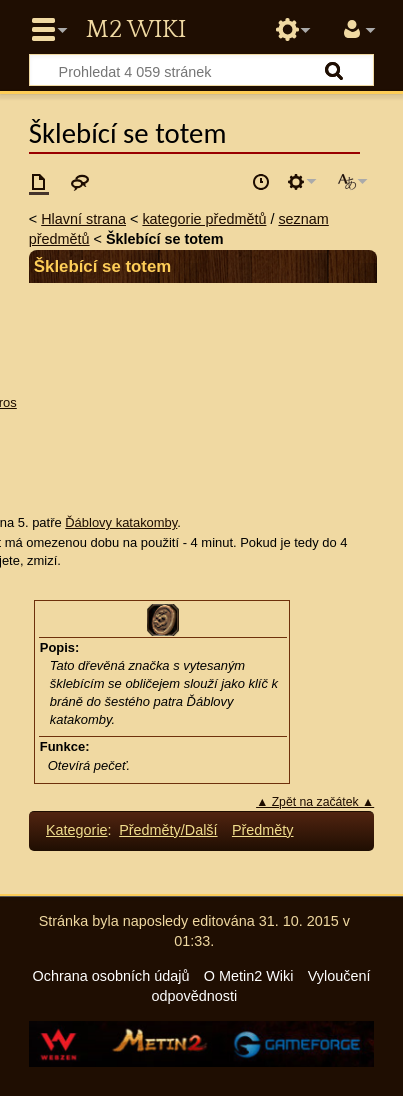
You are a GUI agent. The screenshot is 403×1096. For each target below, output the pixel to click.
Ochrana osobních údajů (111, 976)
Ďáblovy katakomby (121, 522)
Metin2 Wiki (136, 30)
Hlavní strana (83, 219)
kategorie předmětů (204, 219)
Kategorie (77, 830)
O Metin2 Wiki (249, 976)
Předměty (263, 830)
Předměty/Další (168, 830)
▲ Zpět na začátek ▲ (315, 802)
